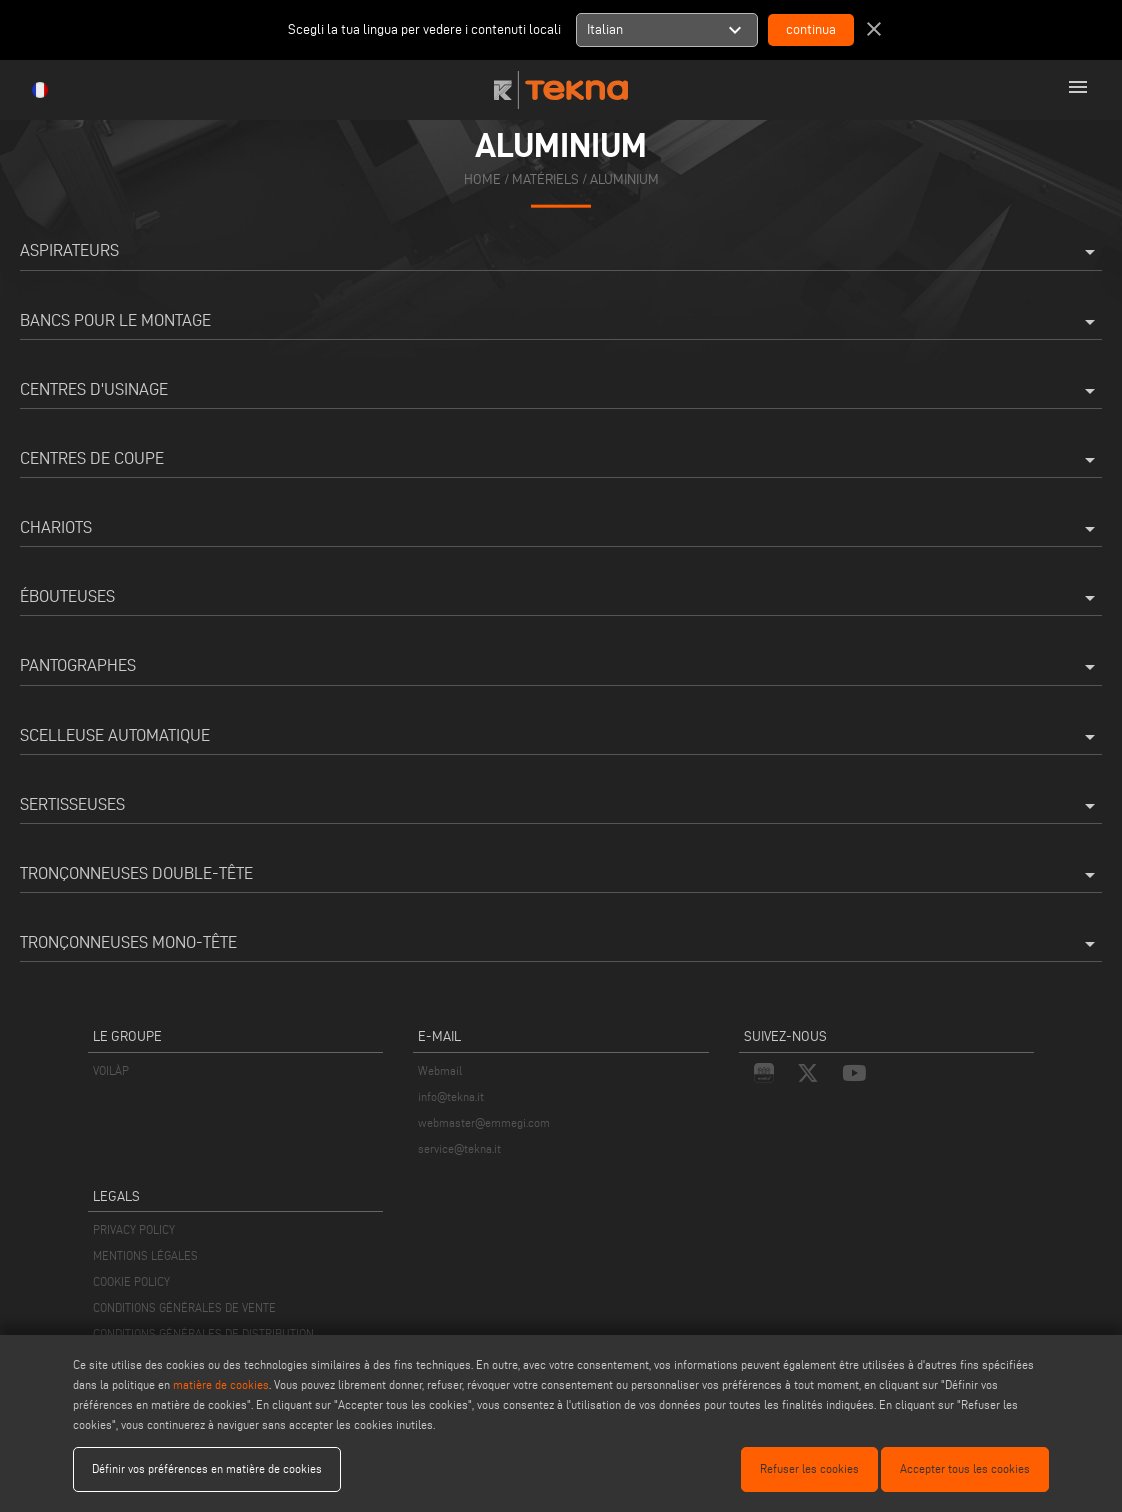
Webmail (440, 1070)
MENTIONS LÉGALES (145, 1255)
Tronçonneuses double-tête (561, 875)
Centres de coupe (561, 460)
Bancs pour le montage (561, 322)
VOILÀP (111, 1070)
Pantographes (561, 667)
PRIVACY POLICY (134, 1229)
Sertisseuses (561, 806)
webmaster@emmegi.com (484, 1122)
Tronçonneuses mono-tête (561, 944)
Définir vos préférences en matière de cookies (207, 1468)
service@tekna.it (459, 1148)
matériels (545, 179)
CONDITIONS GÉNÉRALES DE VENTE (184, 1307)
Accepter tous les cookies (965, 1468)
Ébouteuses (561, 598)
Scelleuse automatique (561, 737)
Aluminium (624, 179)
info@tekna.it (451, 1096)
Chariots (561, 529)
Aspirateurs (561, 252)
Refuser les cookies (809, 1468)
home (482, 179)
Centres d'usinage (561, 391)
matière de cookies (221, 1384)
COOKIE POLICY (131, 1281)
